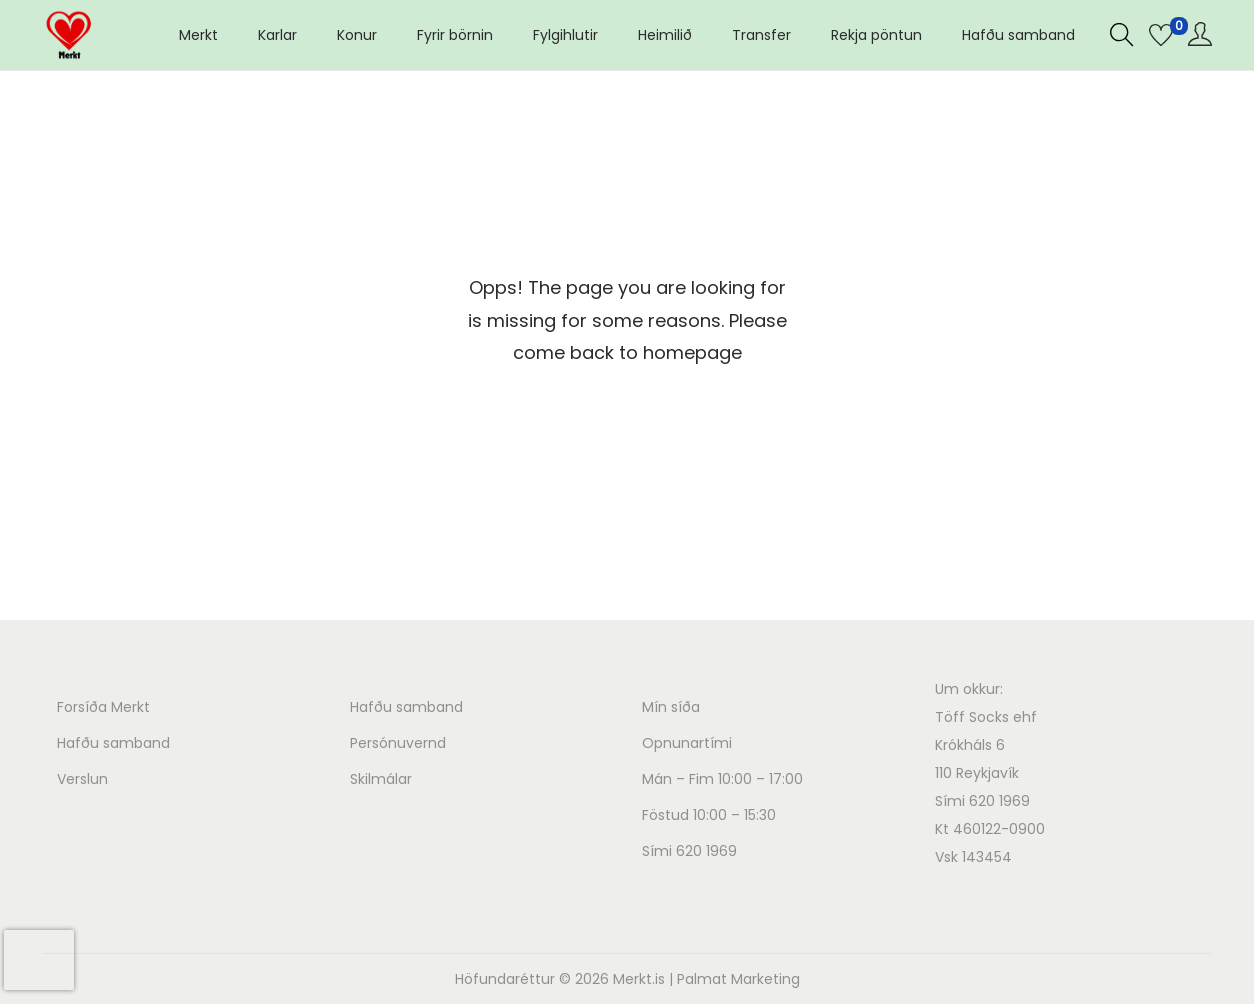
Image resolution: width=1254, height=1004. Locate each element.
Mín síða (671, 707)
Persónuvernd (398, 743)
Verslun (82, 779)
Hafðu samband (113, 743)
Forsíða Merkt (103, 707)
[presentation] (39, 960)
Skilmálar (381, 779)
